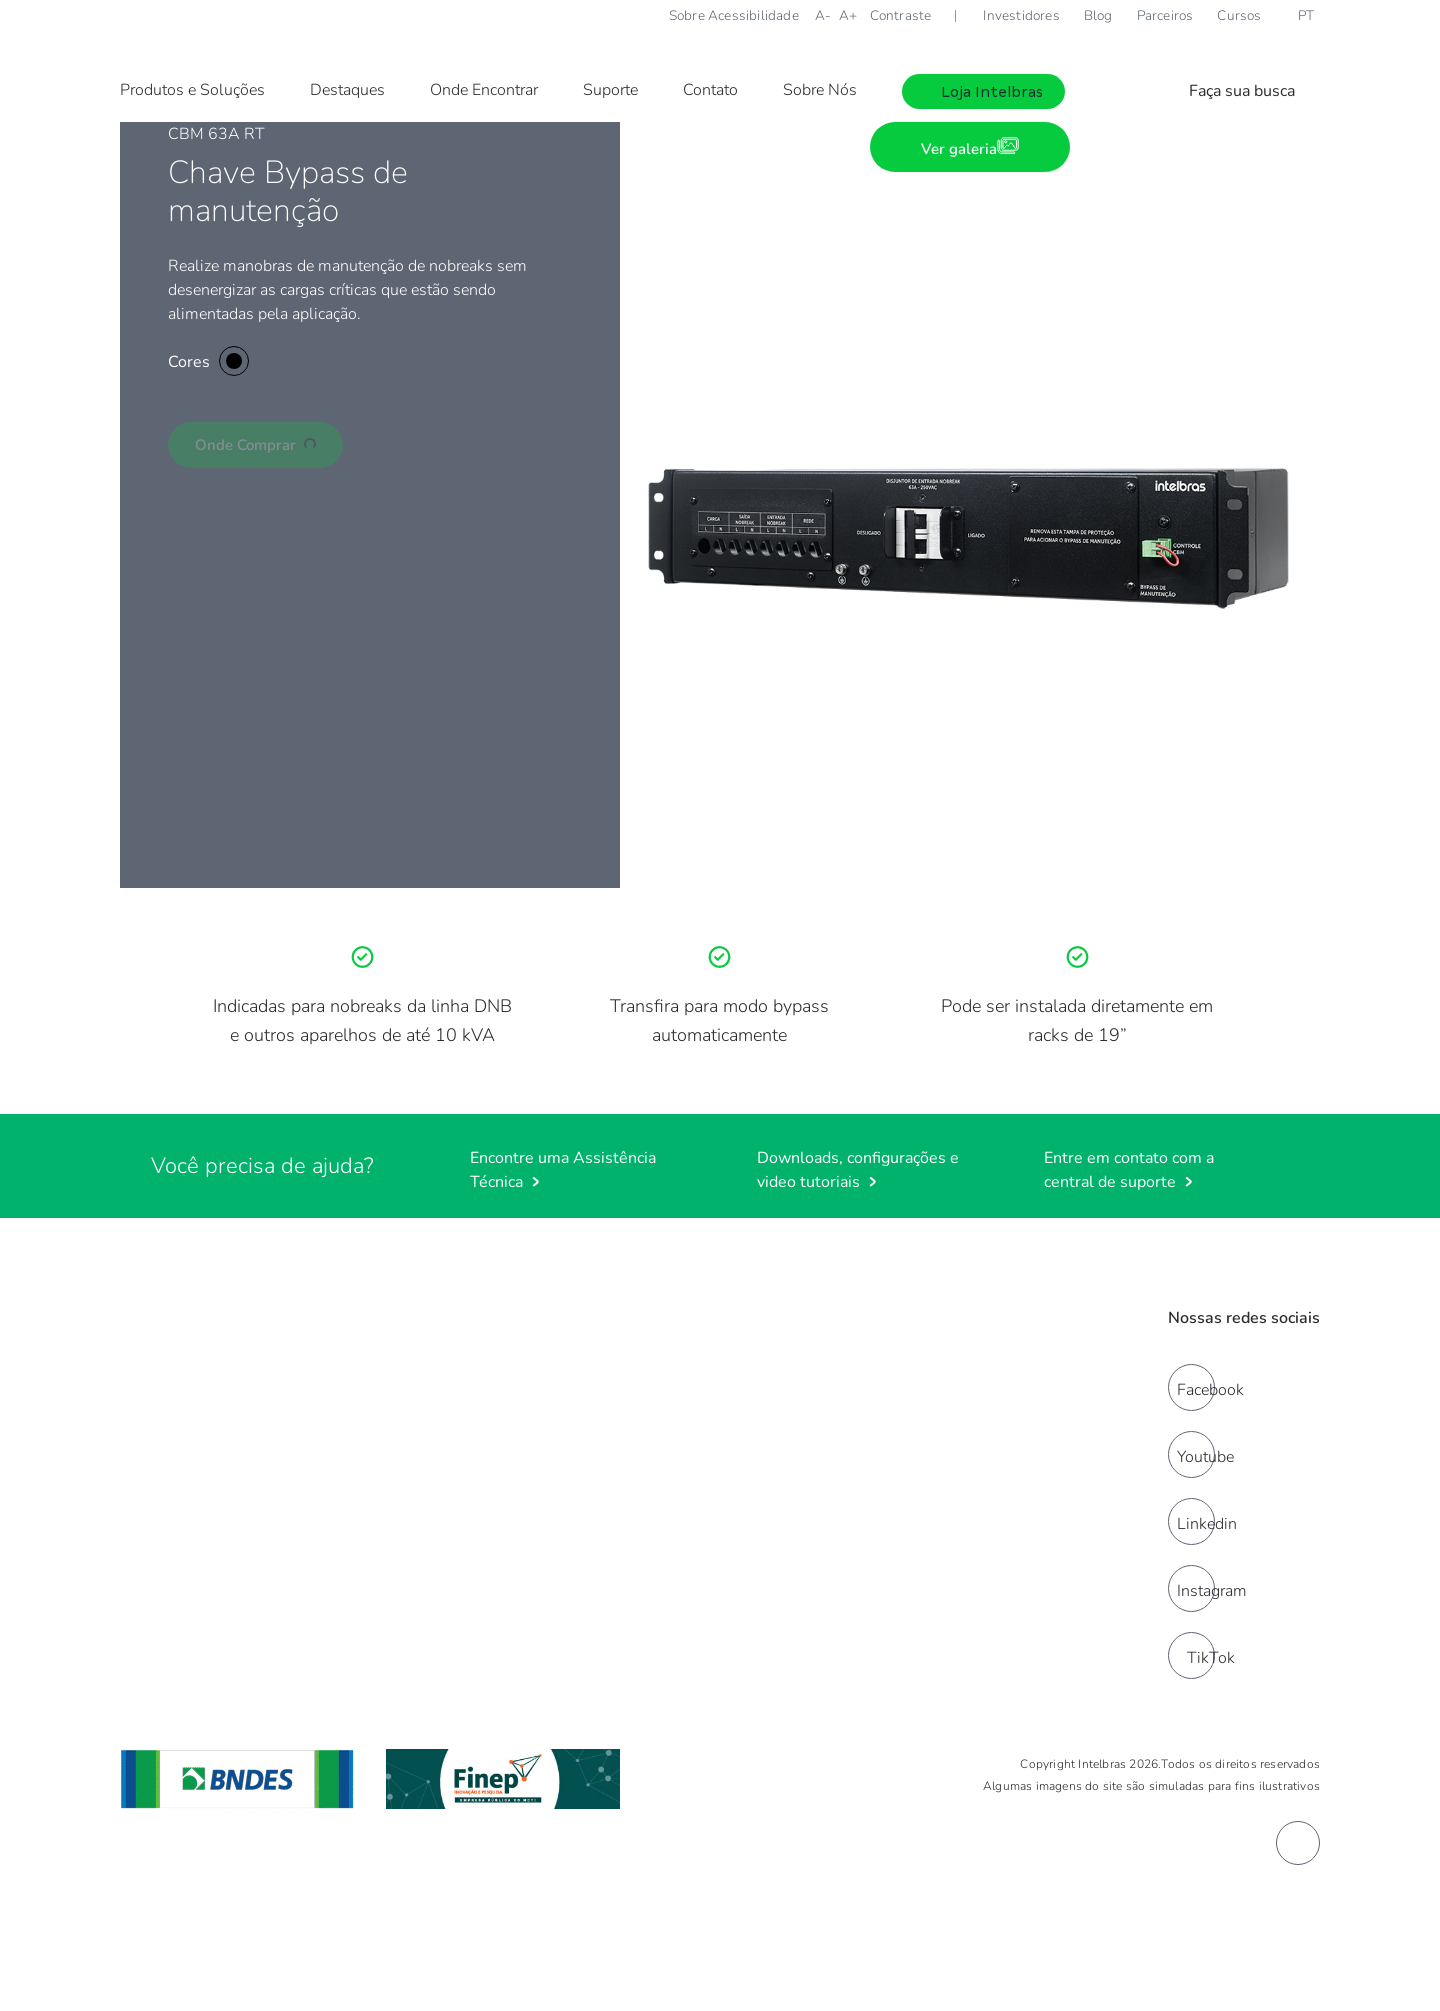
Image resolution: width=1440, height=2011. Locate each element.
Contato (710, 90)
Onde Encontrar (484, 90)
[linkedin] (1191, 1521)
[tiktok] (1191, 1655)
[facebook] (1191, 1387)
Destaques (347, 90)
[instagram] (1191, 1588)
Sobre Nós (820, 90)
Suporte (610, 90)
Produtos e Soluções (192, 90)
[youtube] (1191, 1454)
